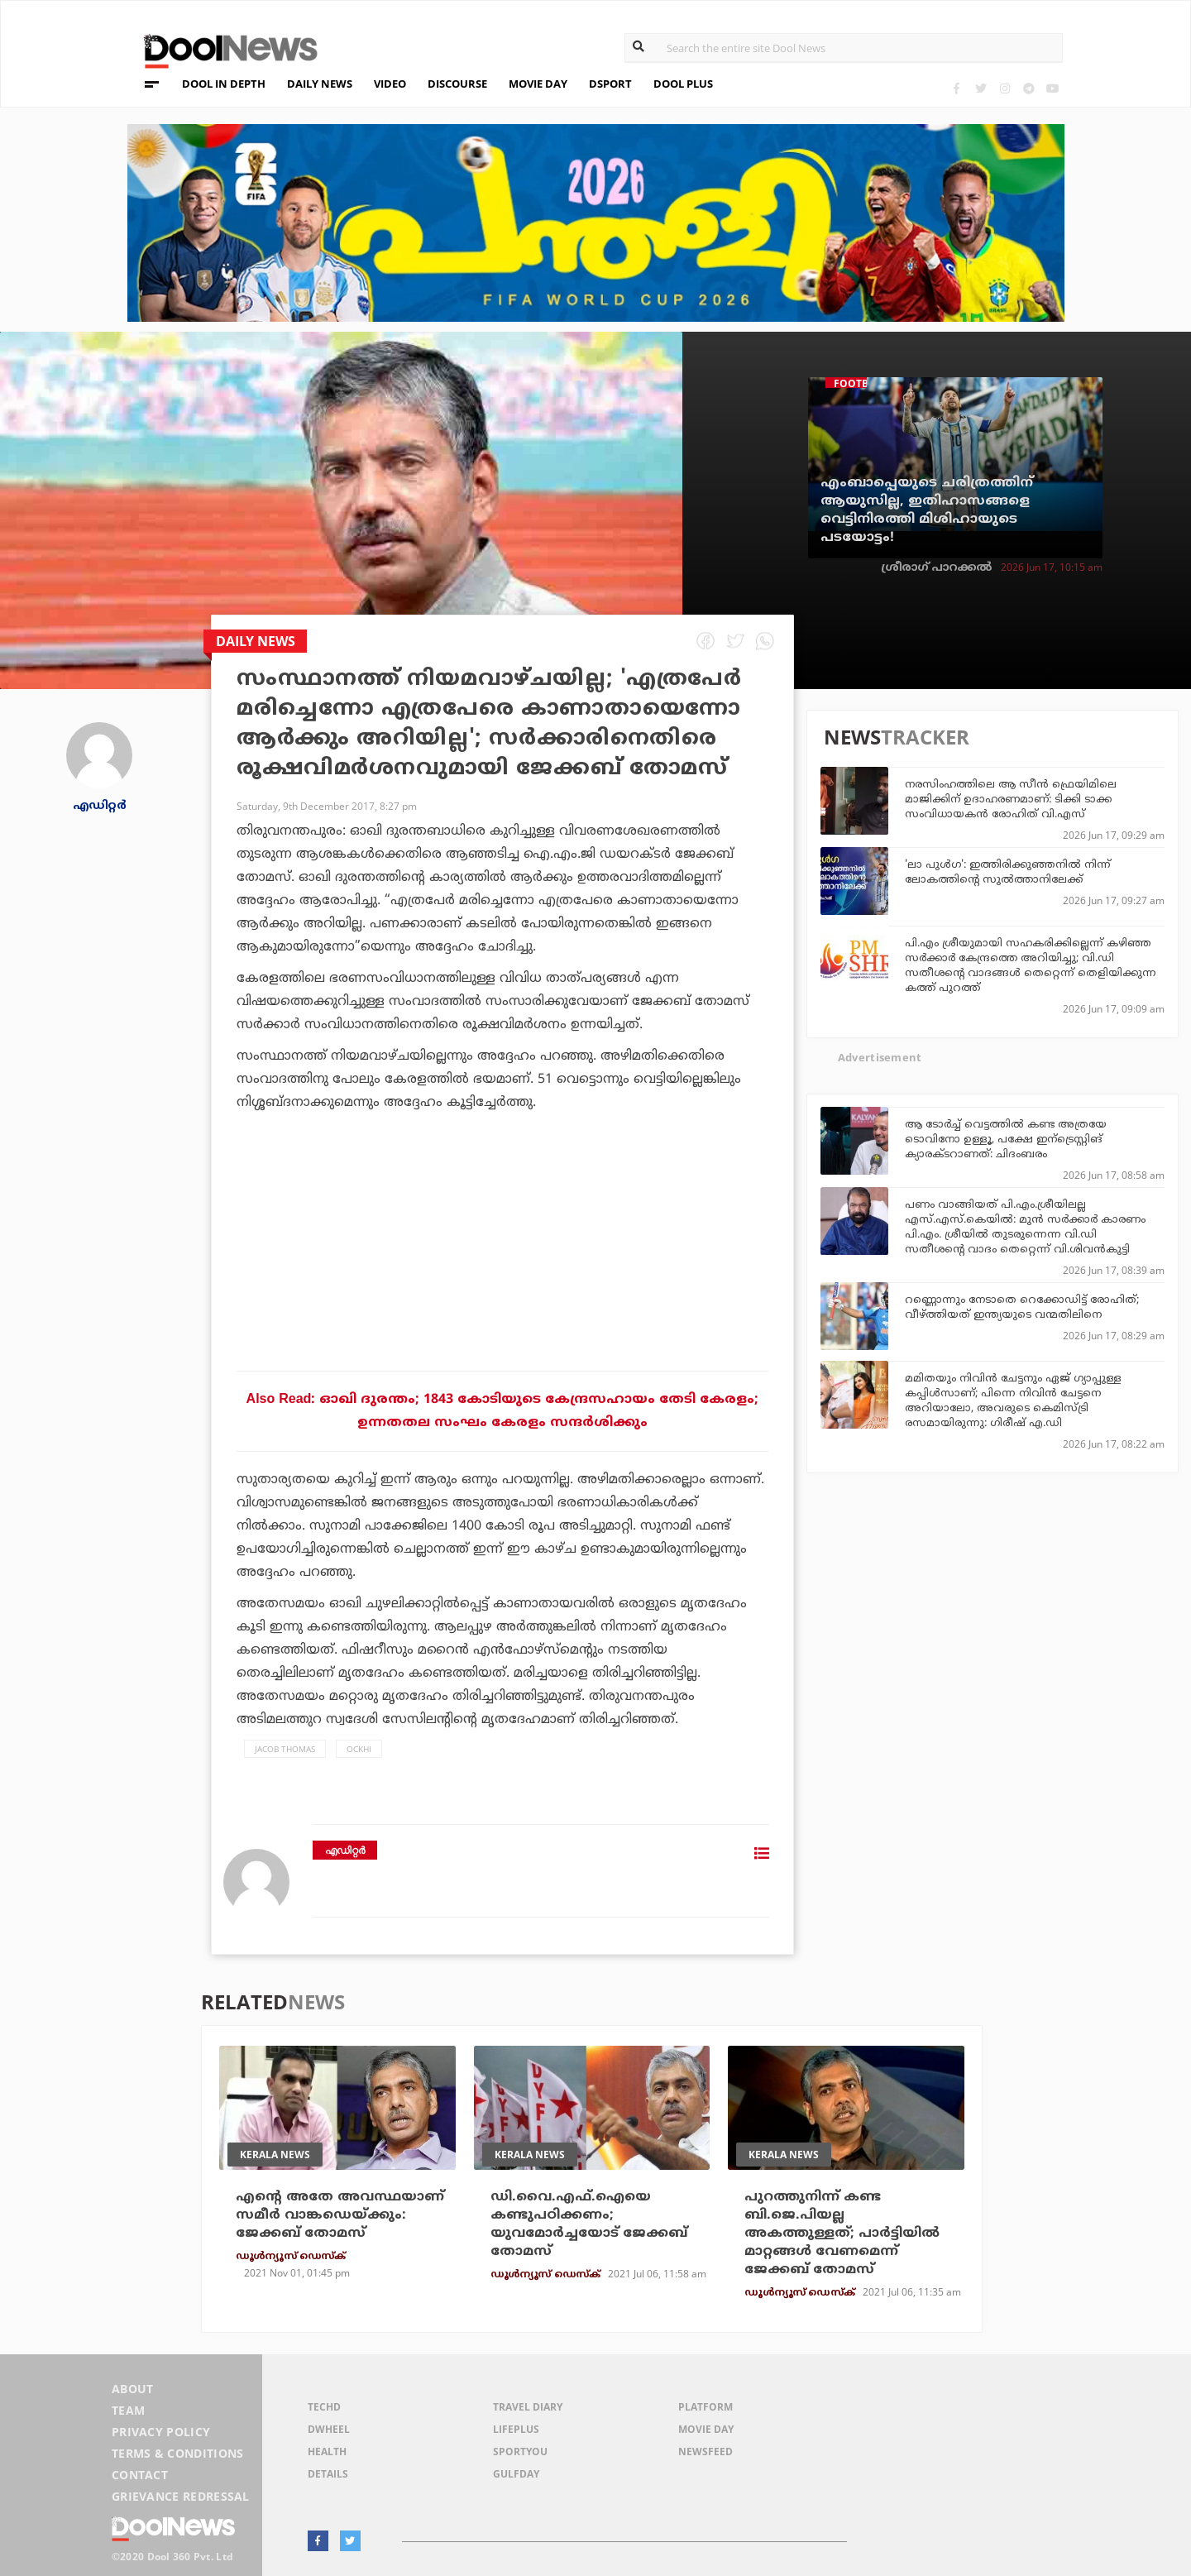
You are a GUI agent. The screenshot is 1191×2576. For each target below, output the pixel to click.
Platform (705, 2407)
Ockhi (359, 1749)
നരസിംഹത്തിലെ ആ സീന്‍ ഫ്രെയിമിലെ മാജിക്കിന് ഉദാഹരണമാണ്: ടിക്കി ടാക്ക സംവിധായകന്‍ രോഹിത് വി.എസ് (1011, 799)
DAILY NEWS (319, 83)
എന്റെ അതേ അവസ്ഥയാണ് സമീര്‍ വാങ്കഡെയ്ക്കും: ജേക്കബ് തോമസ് (340, 2215)
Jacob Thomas (285, 1749)
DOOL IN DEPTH (223, 83)
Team (128, 2410)
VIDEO (390, 83)
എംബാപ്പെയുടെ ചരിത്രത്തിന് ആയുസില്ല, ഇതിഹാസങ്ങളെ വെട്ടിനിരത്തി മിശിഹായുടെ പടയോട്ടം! (926, 510)
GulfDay (516, 2474)
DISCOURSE (457, 83)
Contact (140, 2475)
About (133, 2388)
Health (327, 2451)
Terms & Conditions (178, 2453)
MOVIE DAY (538, 83)
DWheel (329, 2429)
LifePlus (516, 2429)
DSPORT (610, 83)
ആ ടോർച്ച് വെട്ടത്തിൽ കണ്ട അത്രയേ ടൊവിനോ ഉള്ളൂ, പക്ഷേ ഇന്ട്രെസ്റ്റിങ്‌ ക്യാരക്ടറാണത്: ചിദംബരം (1006, 1139)
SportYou (520, 2451)
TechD (324, 2407)
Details (328, 2474)
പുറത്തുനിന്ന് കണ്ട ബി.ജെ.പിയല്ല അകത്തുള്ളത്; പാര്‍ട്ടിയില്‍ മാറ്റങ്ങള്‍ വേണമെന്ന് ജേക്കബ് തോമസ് (842, 2233)
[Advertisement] (502, 1288)
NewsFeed (705, 2451)
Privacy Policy (161, 2432)
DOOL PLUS (683, 83)
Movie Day (706, 2429)
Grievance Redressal (181, 2496)
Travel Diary (527, 2407)
